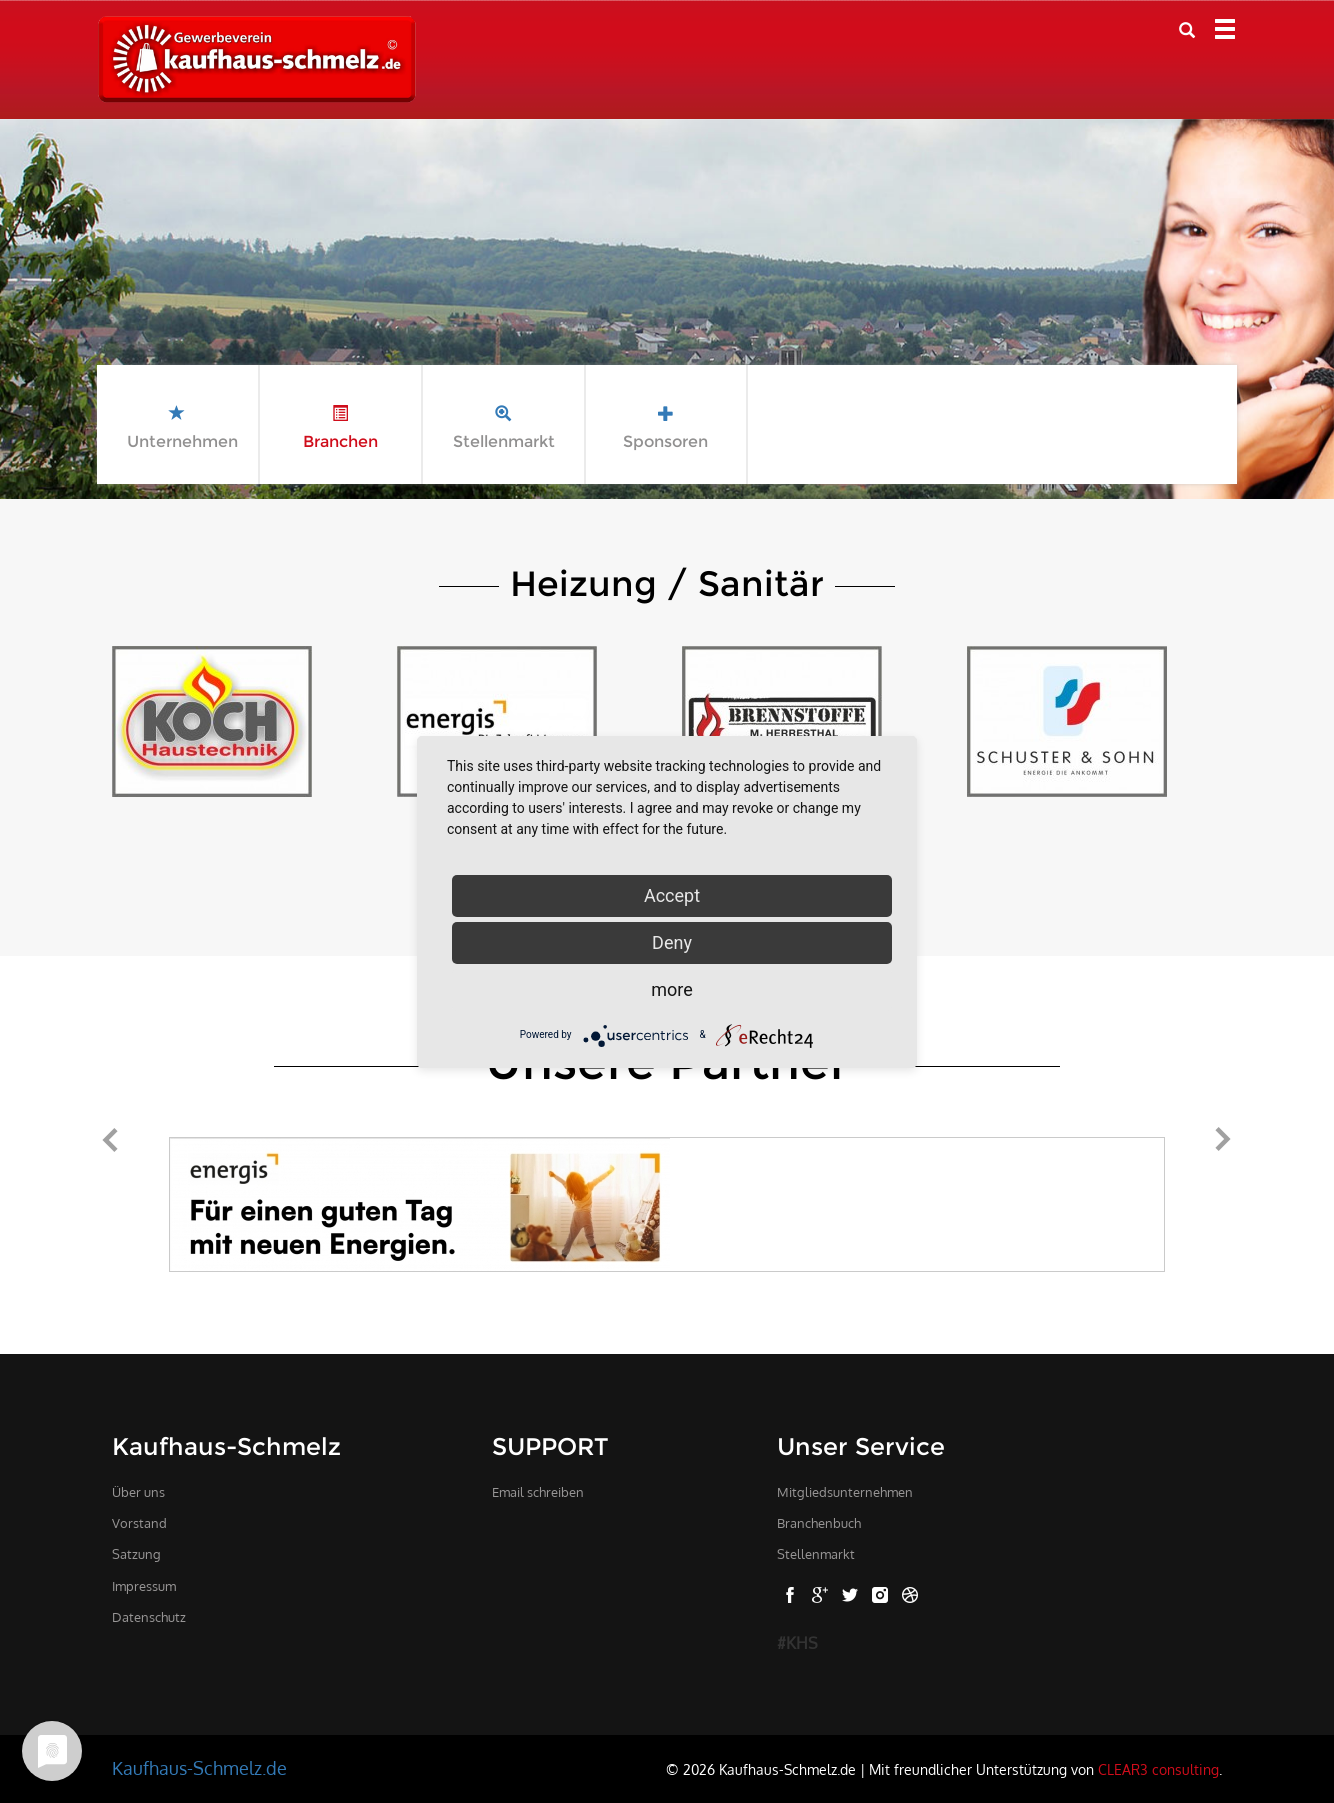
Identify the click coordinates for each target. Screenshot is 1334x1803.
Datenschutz (149, 1617)
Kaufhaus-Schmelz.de (199, 1768)
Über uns (138, 1492)
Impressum (144, 1586)
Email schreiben (538, 1492)
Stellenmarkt (816, 1554)
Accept (672, 895)
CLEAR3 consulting (1158, 1769)
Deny (672, 942)
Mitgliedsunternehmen (845, 1492)
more (672, 989)
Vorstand (139, 1523)
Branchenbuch (819, 1523)
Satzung (136, 1554)
